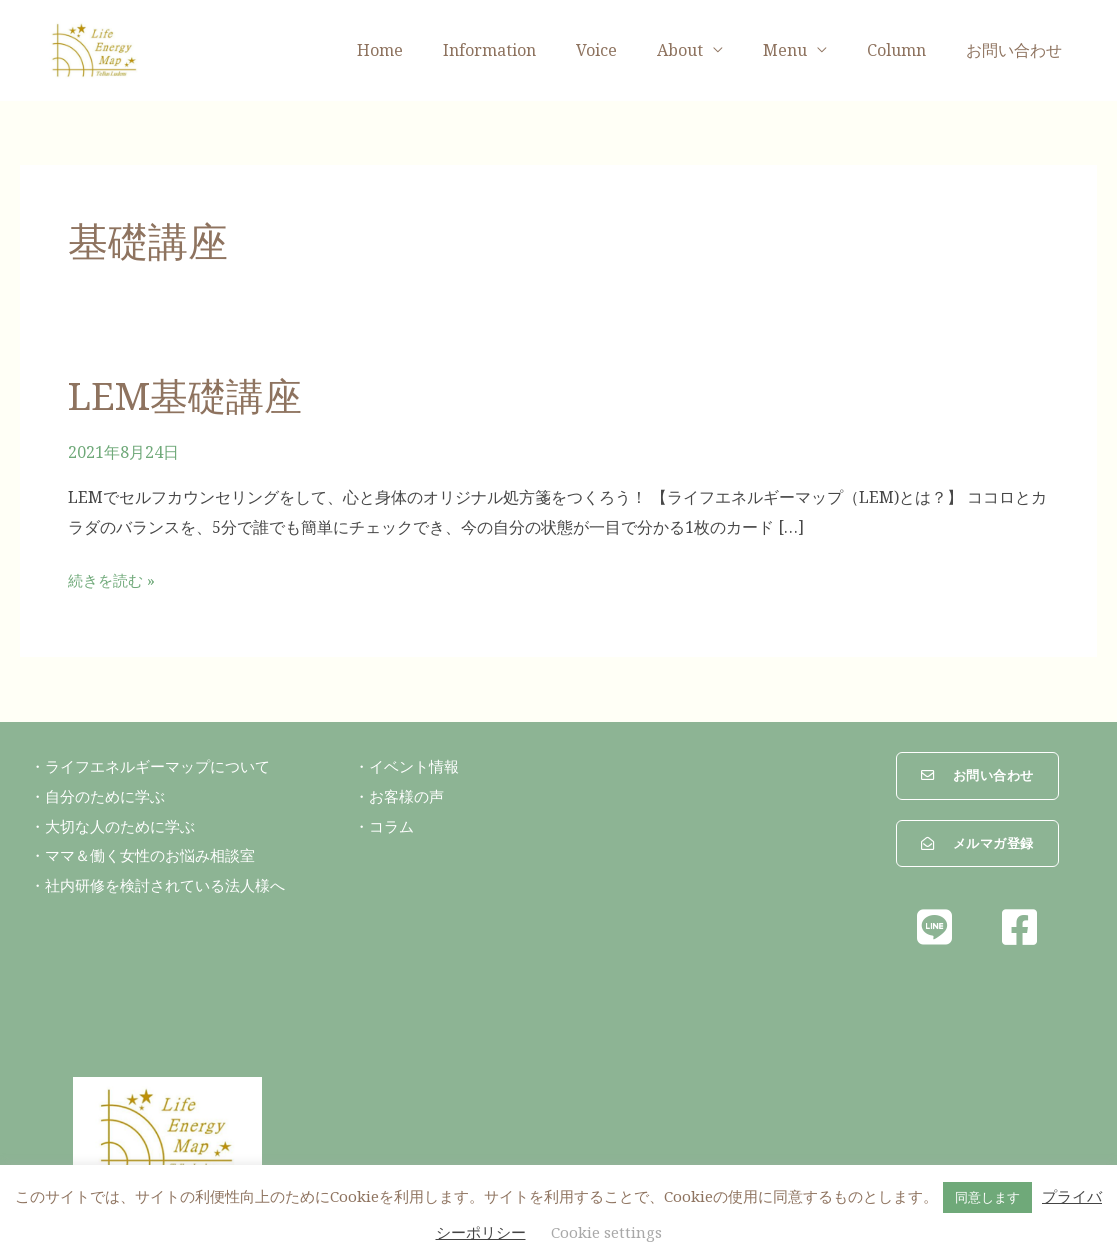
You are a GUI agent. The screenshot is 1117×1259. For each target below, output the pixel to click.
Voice (632, 50)
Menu (805, 50)
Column (908, 50)
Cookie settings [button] (606, 1232)
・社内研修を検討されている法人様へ (166, 884)
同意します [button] (987, 1197)
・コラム (386, 824)
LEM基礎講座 (193, 394)
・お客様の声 (402, 795)
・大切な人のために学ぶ (118, 824)
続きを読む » (114, 578)
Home (432, 50)
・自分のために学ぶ (102, 795)
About (708, 50)
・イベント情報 (410, 765)
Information (533, 50)
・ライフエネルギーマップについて (158, 765)
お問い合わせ (1018, 50)
